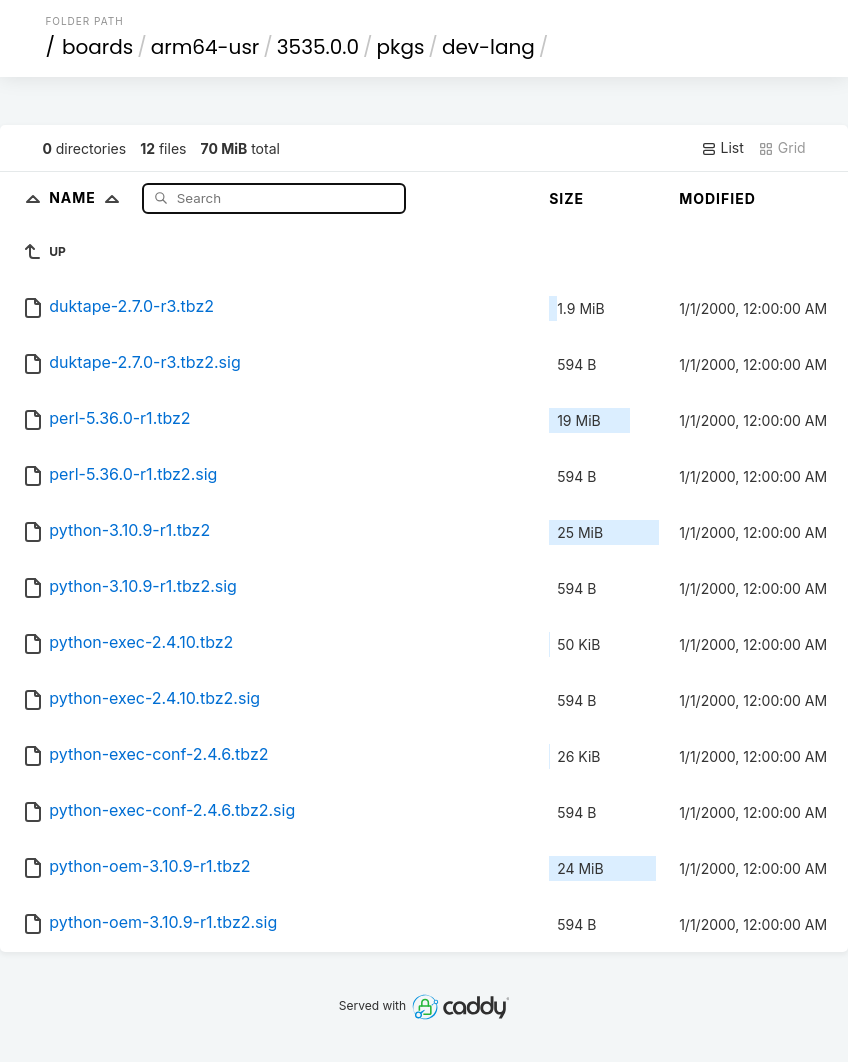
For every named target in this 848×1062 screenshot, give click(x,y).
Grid (782, 148)
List (722, 148)
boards (97, 47)
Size (566, 198)
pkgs (401, 47)
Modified (717, 198)
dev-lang (488, 47)
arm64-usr (205, 47)
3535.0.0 (318, 47)
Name (88, 197)
